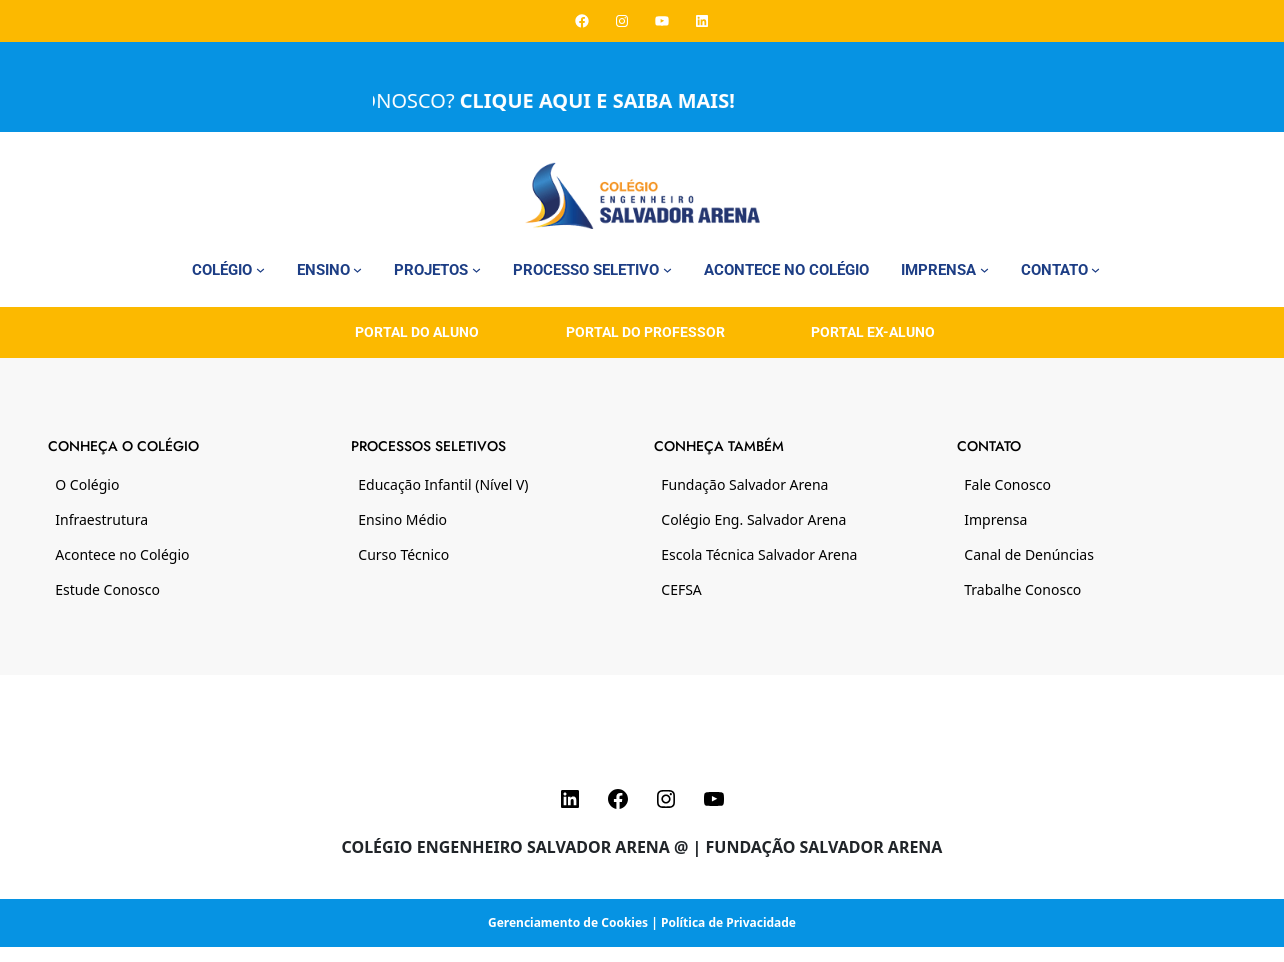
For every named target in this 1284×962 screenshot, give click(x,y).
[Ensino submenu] (357, 269)
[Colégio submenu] (260, 269)
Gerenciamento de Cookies (568, 922)
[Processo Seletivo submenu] (667, 269)
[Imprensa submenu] (984, 269)
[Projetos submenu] (476, 269)
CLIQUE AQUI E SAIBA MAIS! (610, 100)
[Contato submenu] (1095, 269)
